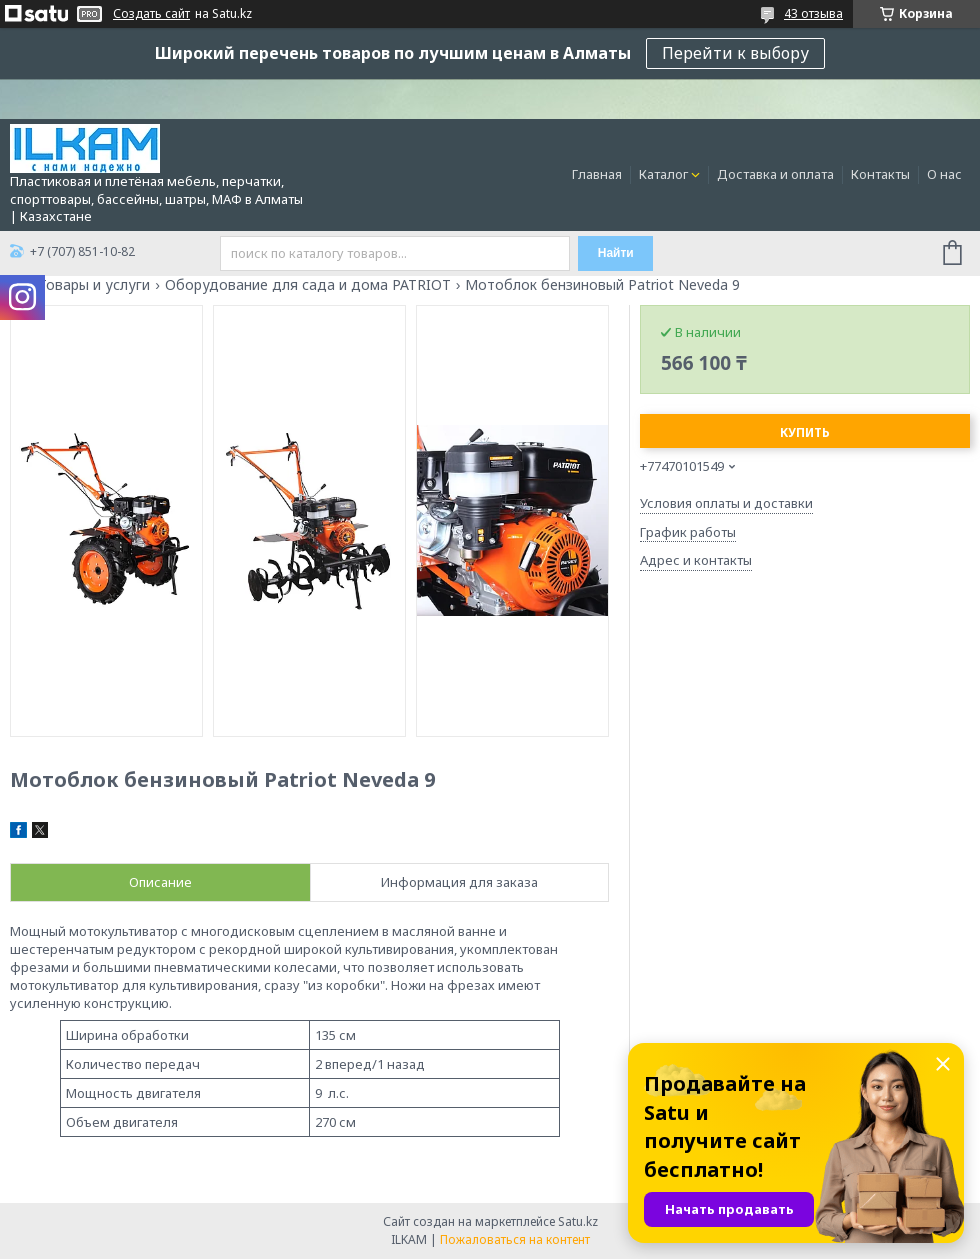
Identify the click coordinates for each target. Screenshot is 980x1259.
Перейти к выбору (735, 53)
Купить (805, 432)
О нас (944, 174)
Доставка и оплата (775, 174)
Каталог (663, 174)
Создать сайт (151, 14)
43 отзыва (813, 13)
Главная (597, 174)
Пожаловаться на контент (515, 1239)
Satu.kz (578, 1221)
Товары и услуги (94, 285)
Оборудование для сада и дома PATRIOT (308, 285)
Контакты (880, 174)
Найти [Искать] (616, 253)
